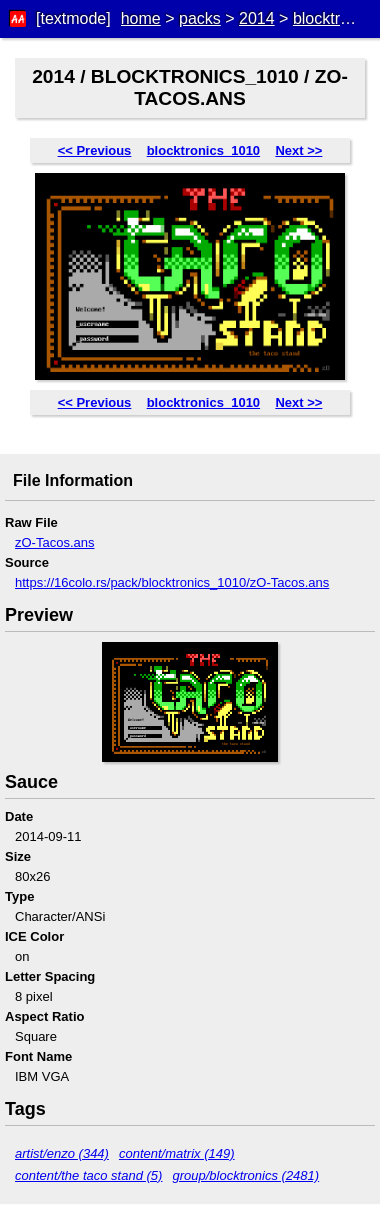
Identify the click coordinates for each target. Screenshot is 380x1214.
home (141, 18)
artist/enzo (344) (62, 1153)
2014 (257, 18)
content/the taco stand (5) (88, 1175)
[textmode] (73, 18)
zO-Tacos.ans (54, 542)
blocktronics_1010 (203, 150)
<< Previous (95, 150)
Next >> (298, 150)
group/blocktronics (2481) (245, 1175)
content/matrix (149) (177, 1153)
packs (200, 18)
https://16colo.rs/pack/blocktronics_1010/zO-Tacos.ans (172, 582)
